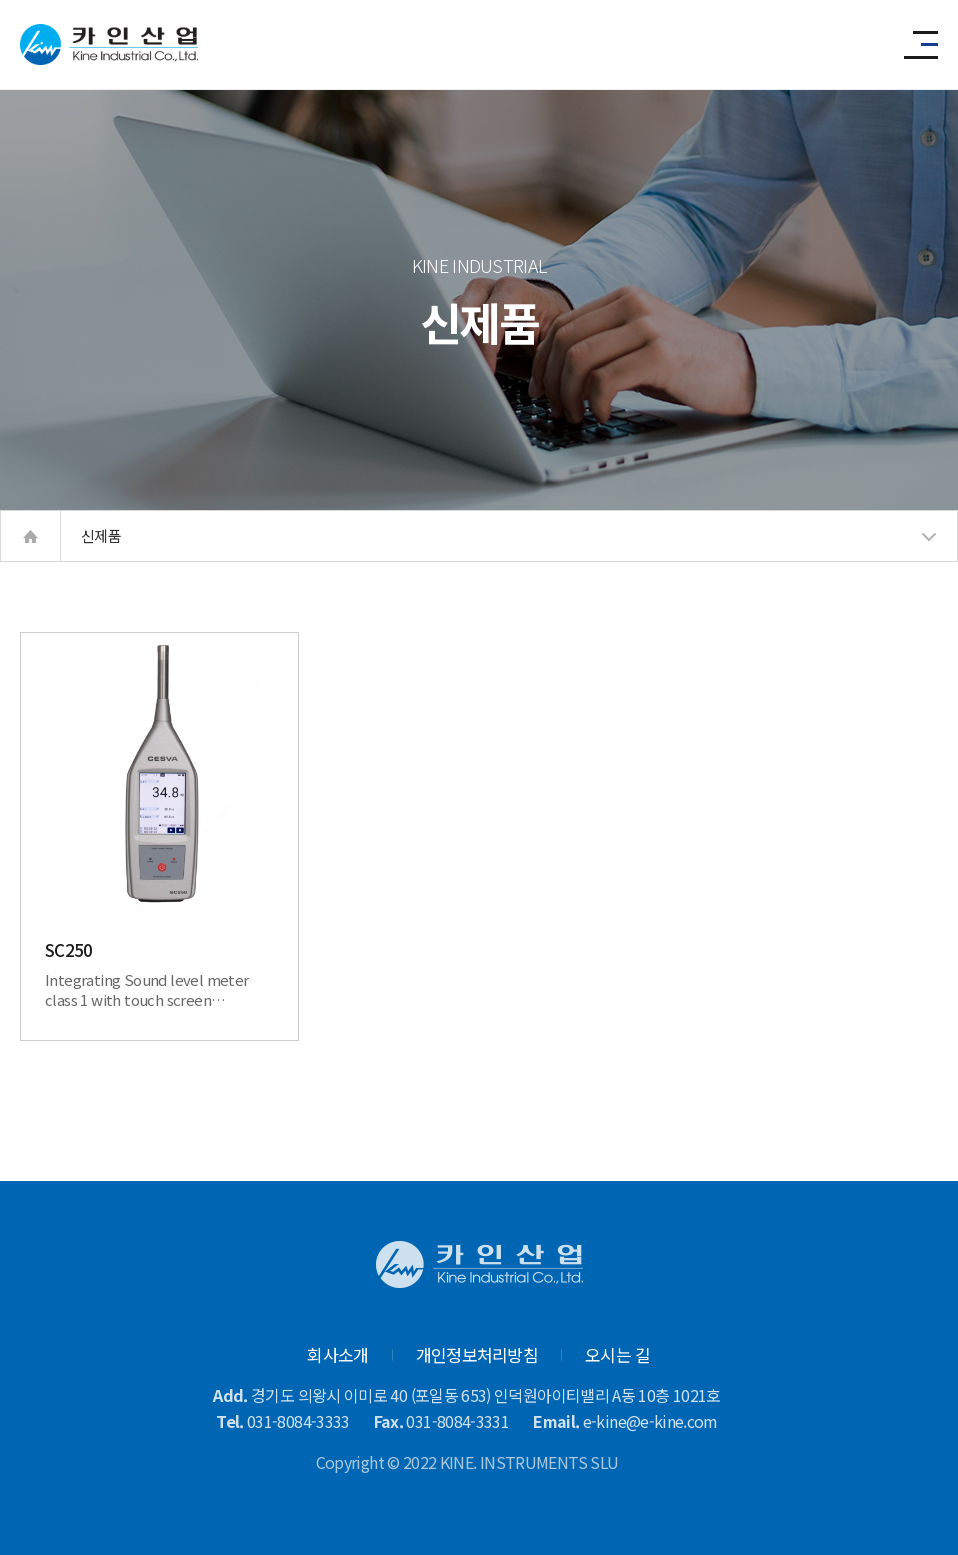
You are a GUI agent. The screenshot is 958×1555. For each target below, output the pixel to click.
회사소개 (337, 1354)
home (30, 536)
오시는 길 (618, 1354)
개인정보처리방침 (477, 1354)
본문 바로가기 (0, 0)
